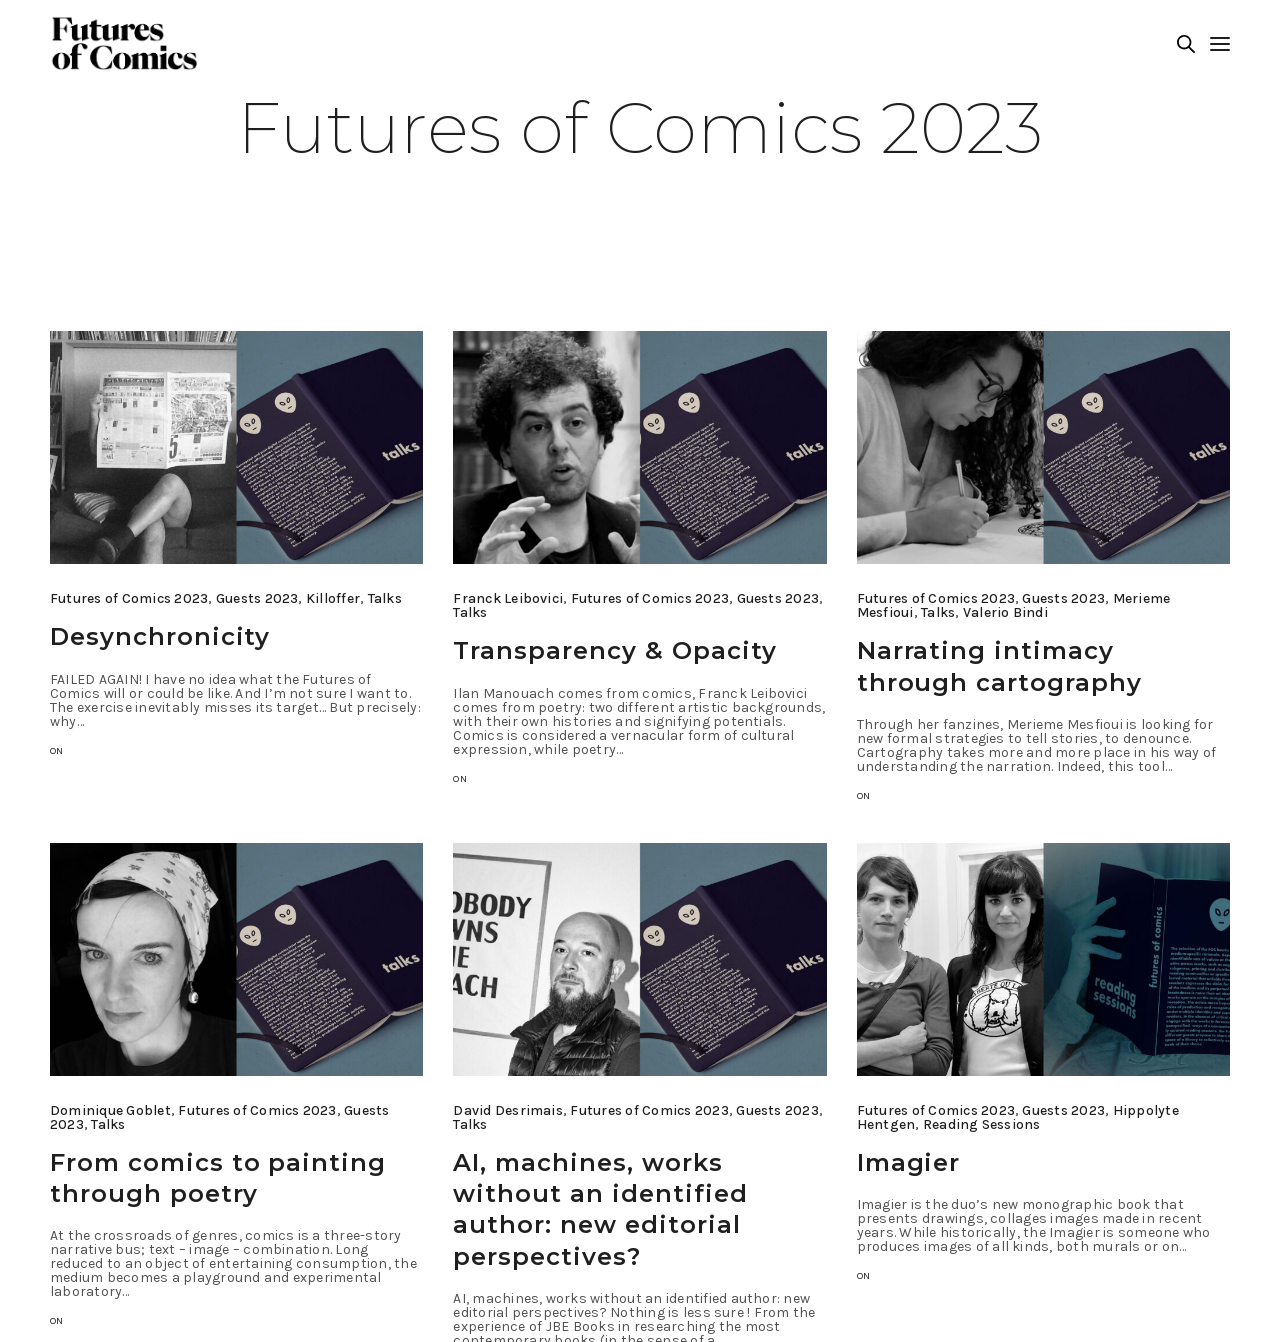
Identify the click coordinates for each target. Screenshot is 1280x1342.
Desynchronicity (160, 636)
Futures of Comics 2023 (129, 598)
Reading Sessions (982, 1124)
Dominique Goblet (110, 1110)
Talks (385, 598)
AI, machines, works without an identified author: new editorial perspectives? (600, 1209)
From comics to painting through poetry (218, 1178)
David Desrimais (508, 1110)
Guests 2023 (257, 598)
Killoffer (333, 598)
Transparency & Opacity (614, 650)
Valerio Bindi (1005, 612)
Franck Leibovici (508, 598)
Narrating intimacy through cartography (999, 666)
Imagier (909, 1162)
